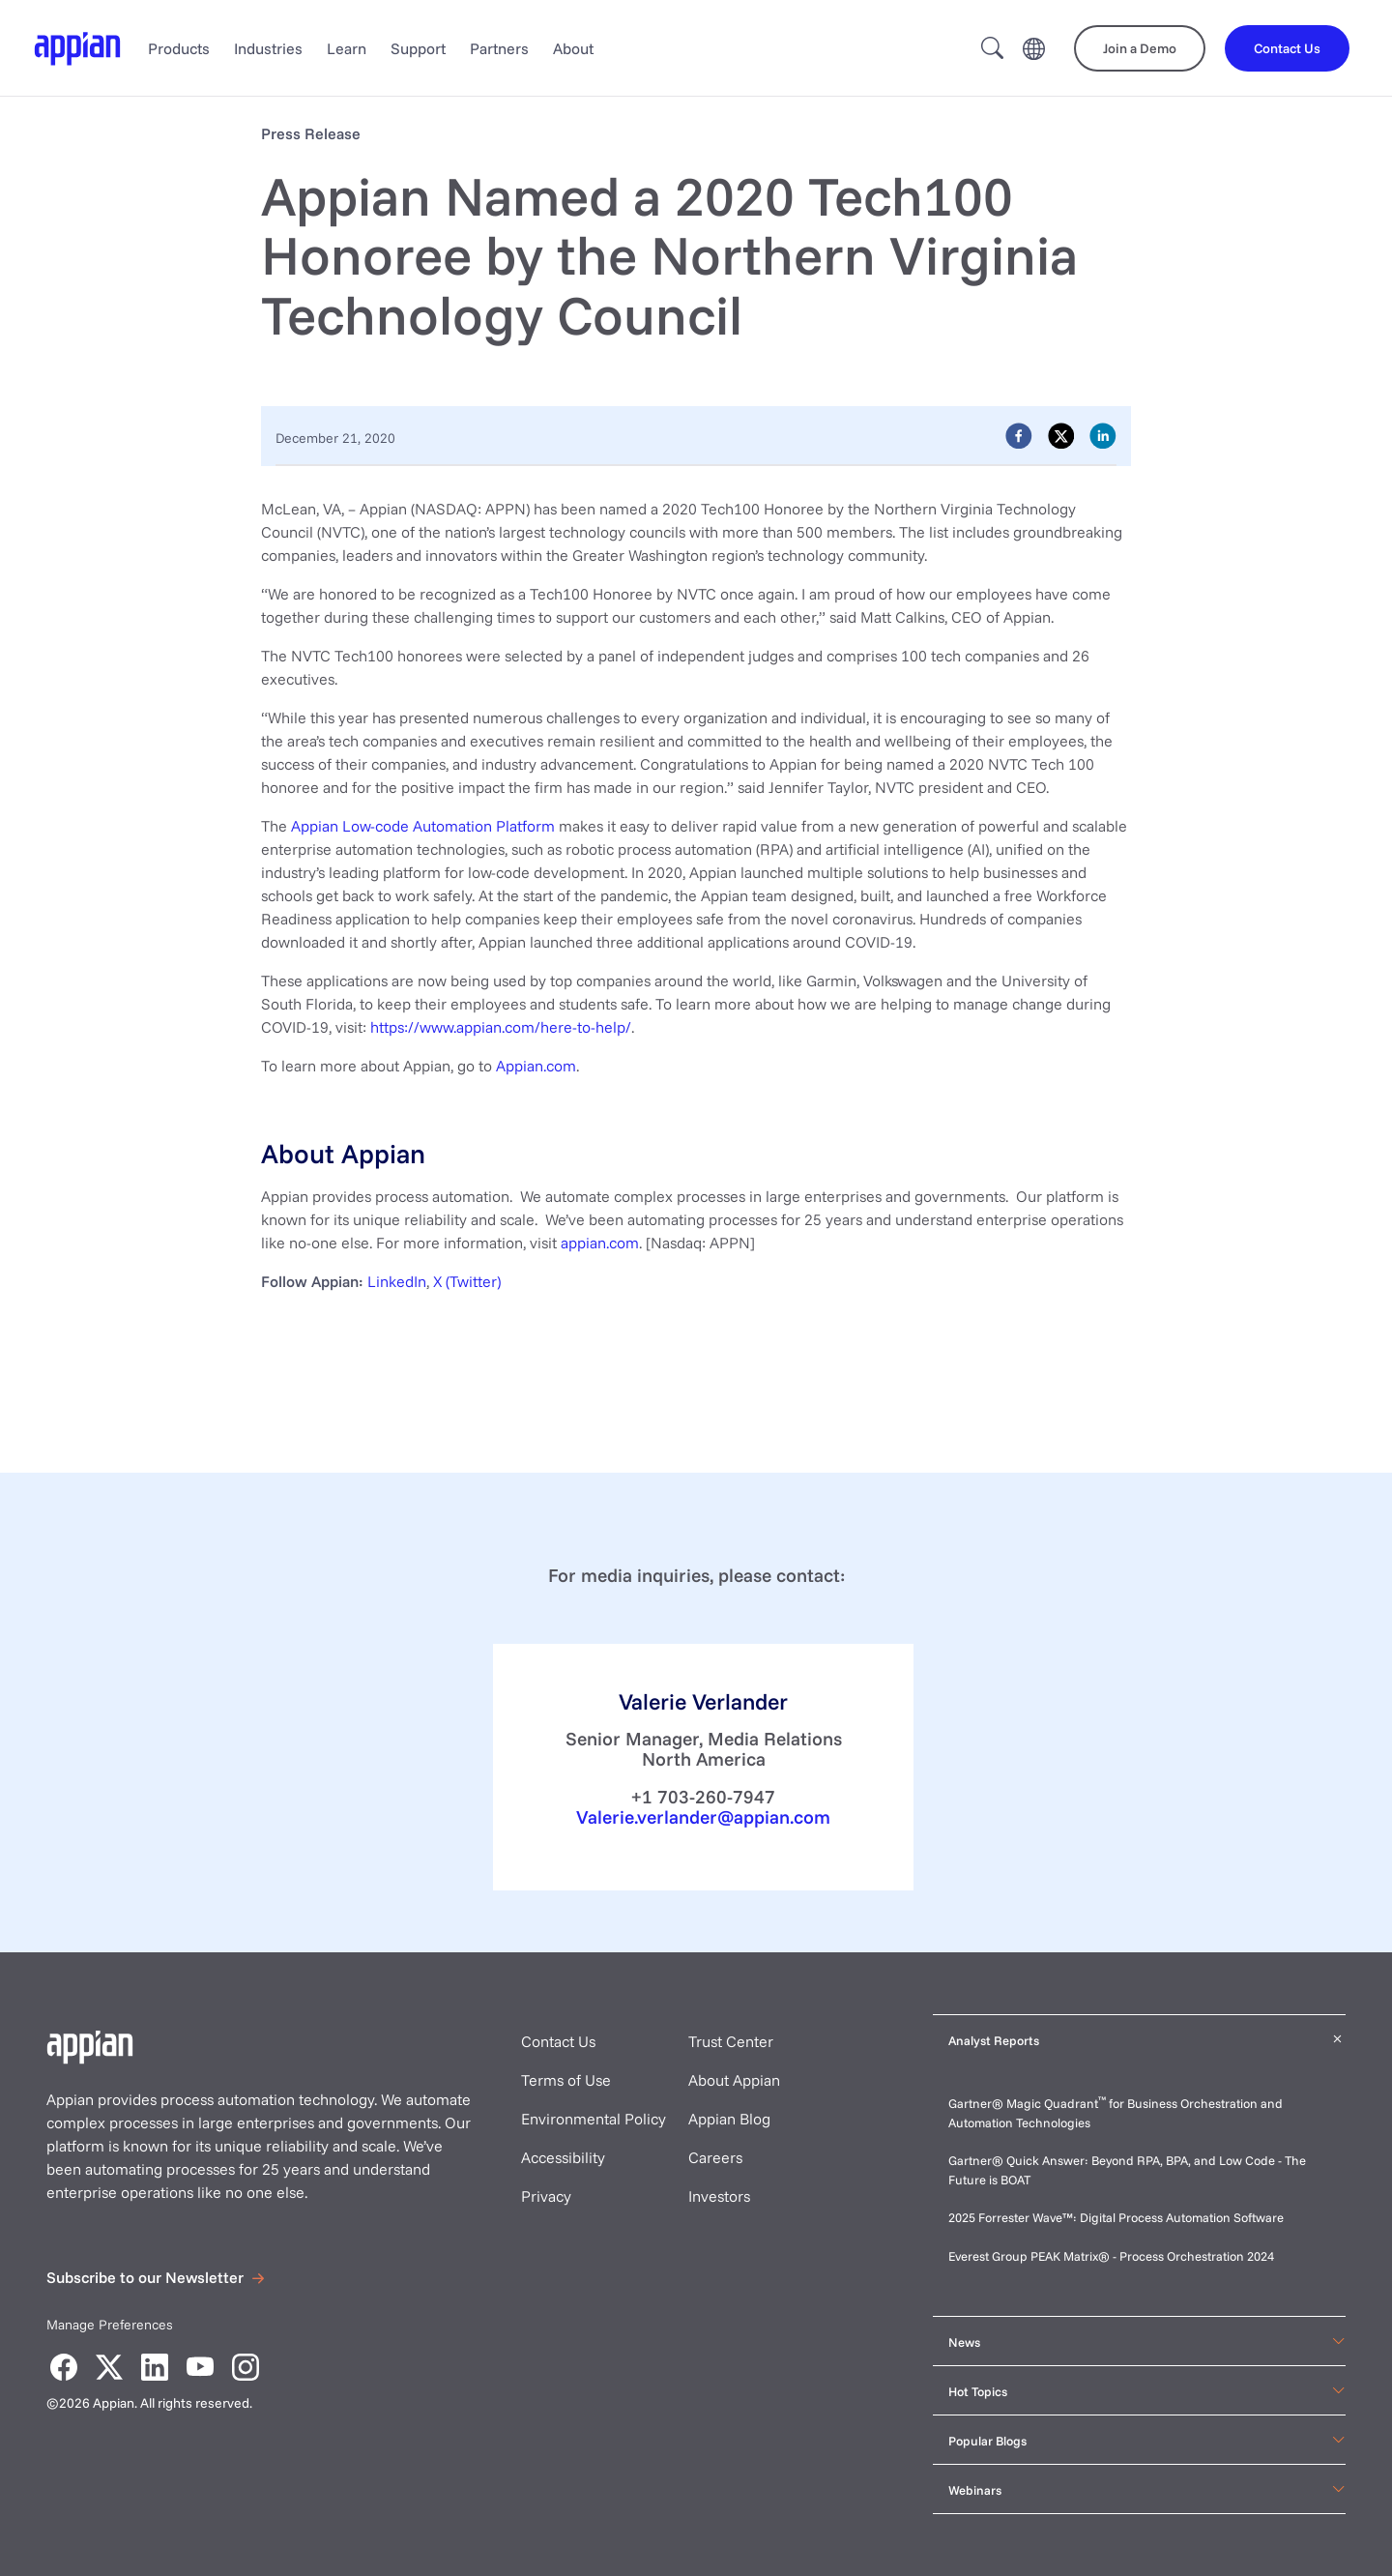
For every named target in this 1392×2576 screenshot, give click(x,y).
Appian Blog (729, 2118)
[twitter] (1061, 435)
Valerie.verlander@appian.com (703, 1817)
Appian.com (536, 1065)
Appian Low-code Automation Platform (423, 825)
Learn (346, 48)
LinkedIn (396, 1281)
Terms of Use (566, 2080)
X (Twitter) (467, 1281)
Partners (499, 48)
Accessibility (563, 2157)
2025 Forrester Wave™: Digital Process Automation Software (1116, 2217)
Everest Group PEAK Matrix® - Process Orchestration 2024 (1111, 2256)
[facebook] (1018, 435)
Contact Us (558, 2041)
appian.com (600, 1242)
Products (179, 48)
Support (418, 48)
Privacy (546, 2196)
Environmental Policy (593, 2118)
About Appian (734, 2080)
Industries (268, 48)
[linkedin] (1102, 435)
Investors (719, 2196)
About (573, 48)
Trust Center (730, 2041)
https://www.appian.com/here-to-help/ (500, 1027)
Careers (715, 2157)
